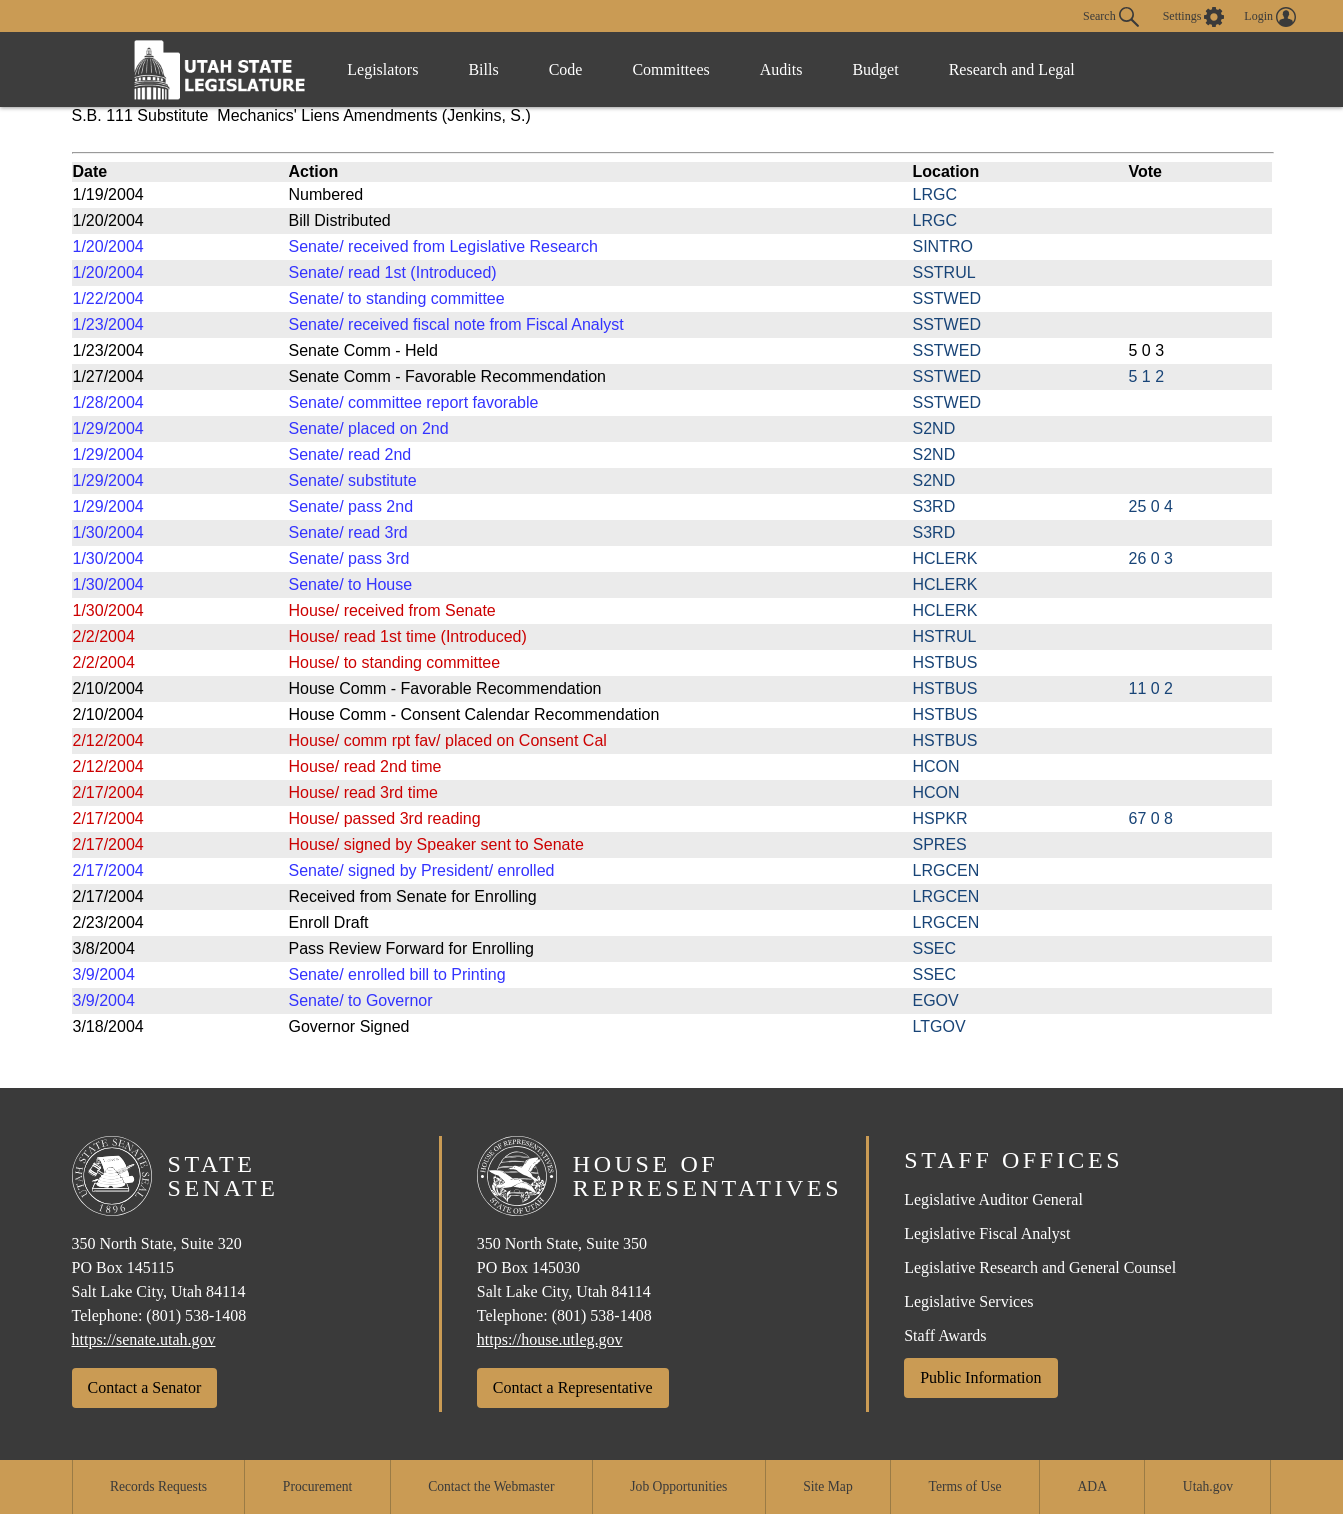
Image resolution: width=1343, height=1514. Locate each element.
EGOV (936, 1000)
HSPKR (940, 818)
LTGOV (939, 1026)
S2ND (934, 428)
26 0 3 (1151, 558)
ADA (1092, 1486)
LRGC (935, 194)
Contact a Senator (145, 1387)
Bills (483, 69)
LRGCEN (946, 870)
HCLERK (945, 558)
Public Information (980, 1377)
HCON (936, 766)
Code (566, 69)
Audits (781, 69)
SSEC (935, 948)
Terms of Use (965, 1486)
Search (1111, 17)
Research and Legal (1012, 69)
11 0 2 (1151, 688)
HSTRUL (945, 636)
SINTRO (943, 246)
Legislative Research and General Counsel (1040, 1267)
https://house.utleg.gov (550, 1339)
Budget (875, 69)
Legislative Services (968, 1301)
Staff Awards (945, 1335)
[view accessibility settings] (1194, 17)
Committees (670, 69)
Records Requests (158, 1486)
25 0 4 (1151, 506)
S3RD (934, 506)
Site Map (827, 1486)
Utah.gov (1208, 1486)
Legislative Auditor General (993, 1199)
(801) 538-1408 (196, 1315)
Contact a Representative (573, 1387)
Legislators (382, 69)
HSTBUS (945, 662)
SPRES (940, 844)
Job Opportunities (678, 1486)
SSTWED (947, 298)
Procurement (317, 1486)
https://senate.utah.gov (144, 1339)
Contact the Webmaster (491, 1486)
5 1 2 (1147, 376)
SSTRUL (944, 272)
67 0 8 (1151, 818)
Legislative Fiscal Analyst (987, 1233)
